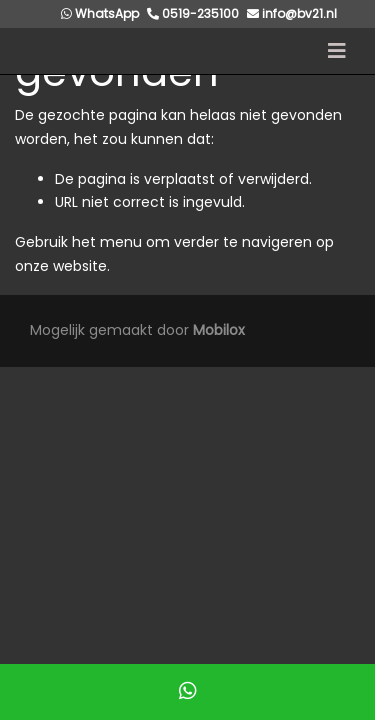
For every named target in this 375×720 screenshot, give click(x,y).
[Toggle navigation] (337, 51)
